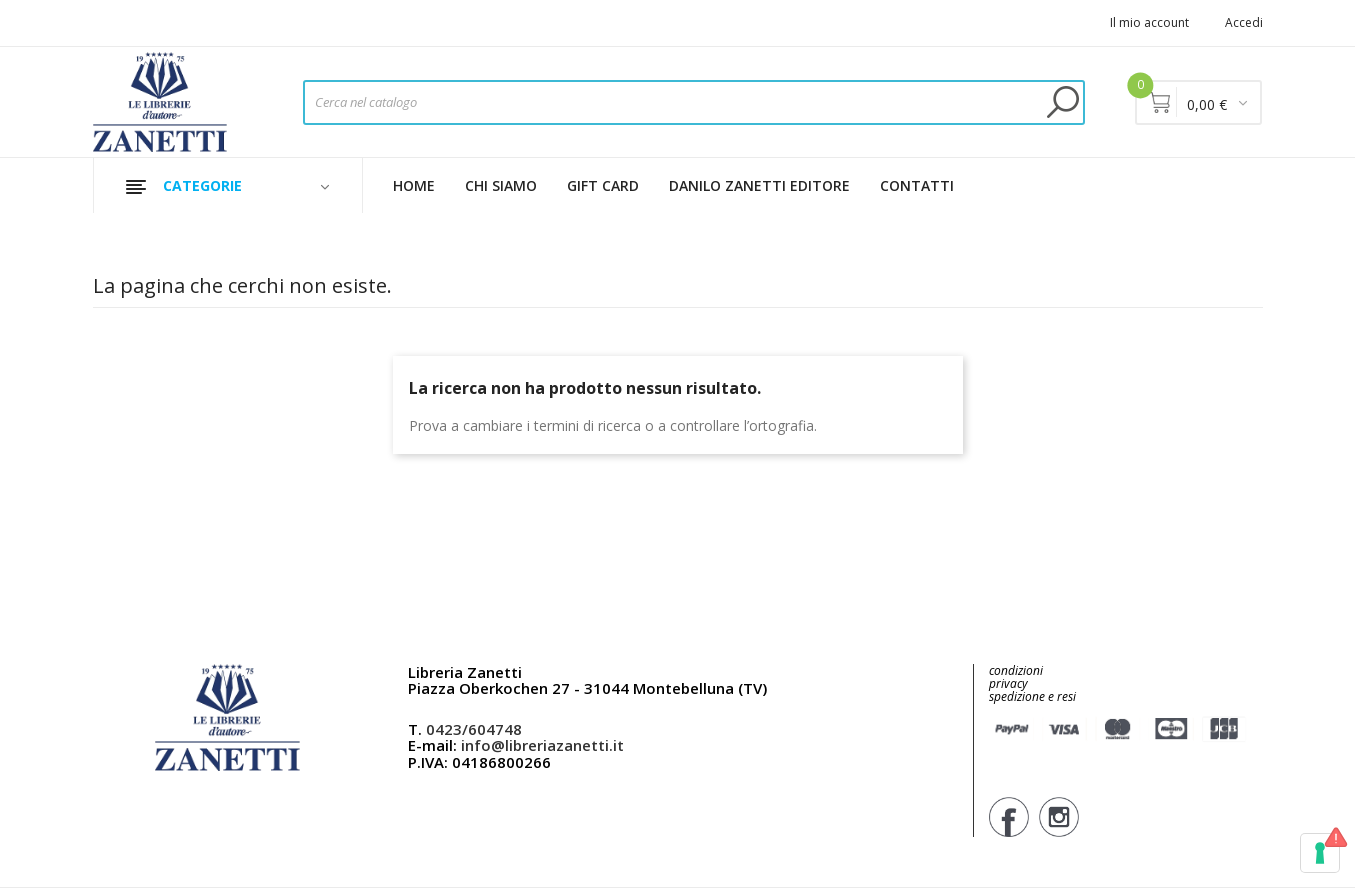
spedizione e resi (1032, 697)
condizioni (1016, 670)
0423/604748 (474, 729)
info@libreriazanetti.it (542, 745)
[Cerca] (694, 102)
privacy (1008, 683)
